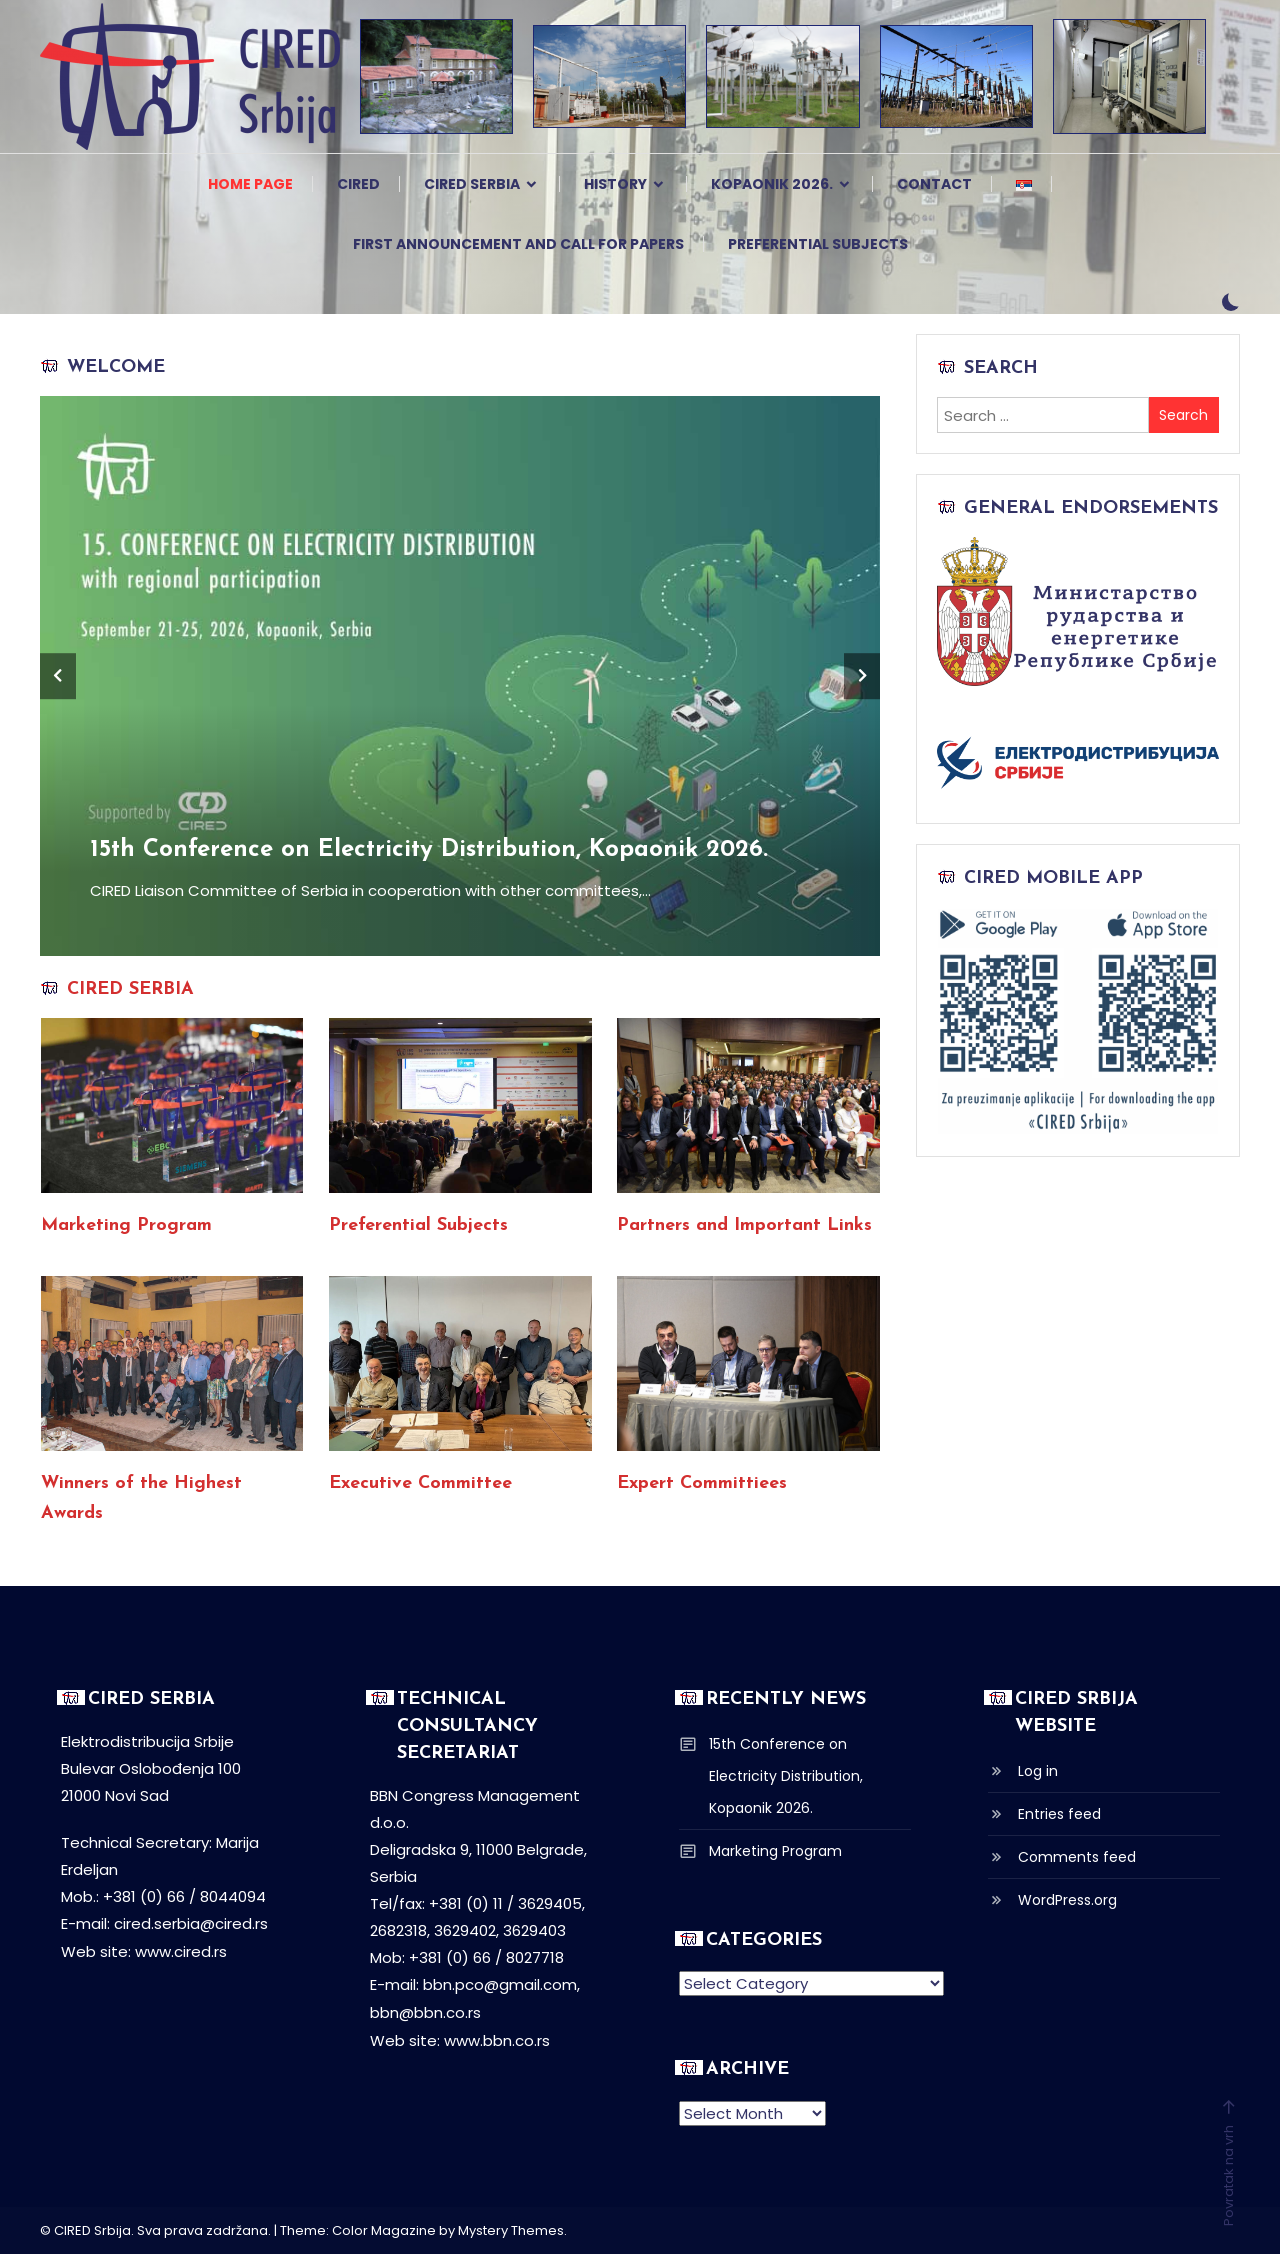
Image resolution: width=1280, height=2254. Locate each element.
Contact (934, 184)
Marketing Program (126, 1225)
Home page (250, 184)
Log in (1038, 1771)
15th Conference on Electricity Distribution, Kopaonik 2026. (431, 850)
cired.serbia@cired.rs (191, 1923)
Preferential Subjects (818, 244)
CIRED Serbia (472, 184)
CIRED (358, 184)
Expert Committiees (702, 1483)
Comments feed (1077, 1857)
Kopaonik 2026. (772, 184)
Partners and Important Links (744, 1225)
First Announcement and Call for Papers (518, 244)
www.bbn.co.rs (497, 2038)
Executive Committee (420, 1483)
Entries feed (1059, 1814)
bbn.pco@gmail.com (500, 1984)
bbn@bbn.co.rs (425, 2011)
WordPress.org (1067, 1900)
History (615, 184)
